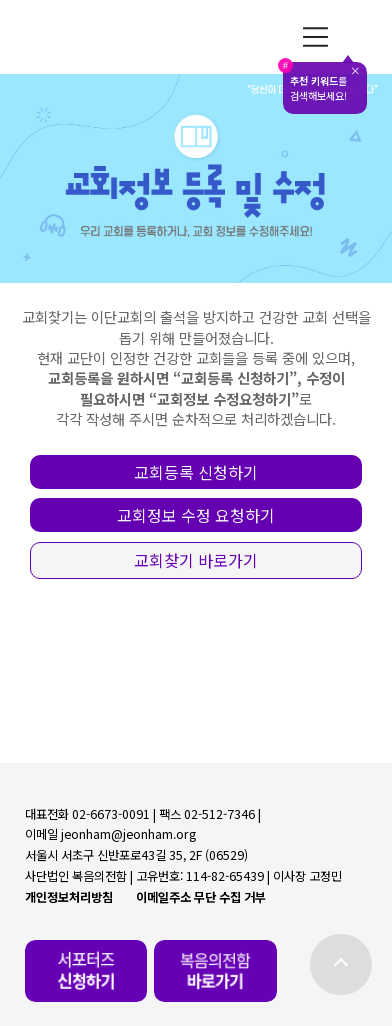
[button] (195, 472)
